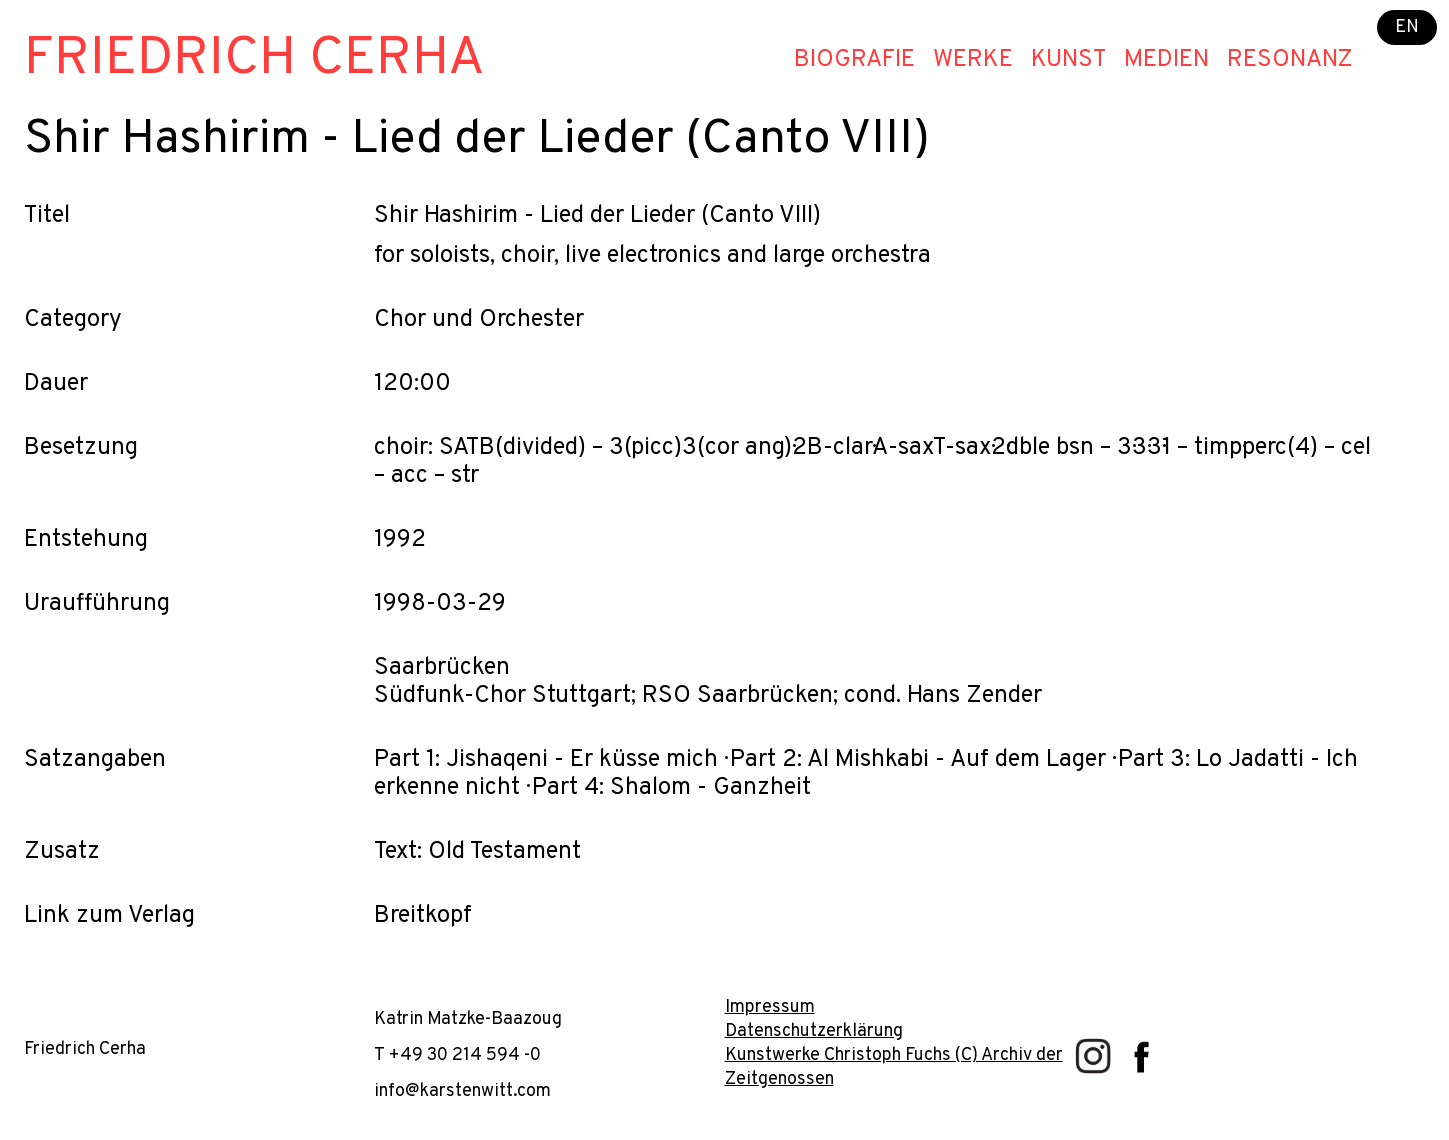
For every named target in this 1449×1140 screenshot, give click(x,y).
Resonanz (1290, 60)
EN (1407, 27)
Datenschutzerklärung (814, 1031)
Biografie (854, 60)
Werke (973, 60)
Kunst (1068, 60)
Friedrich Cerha (254, 59)
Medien (1166, 60)
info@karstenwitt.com (462, 1091)
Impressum (770, 1007)
